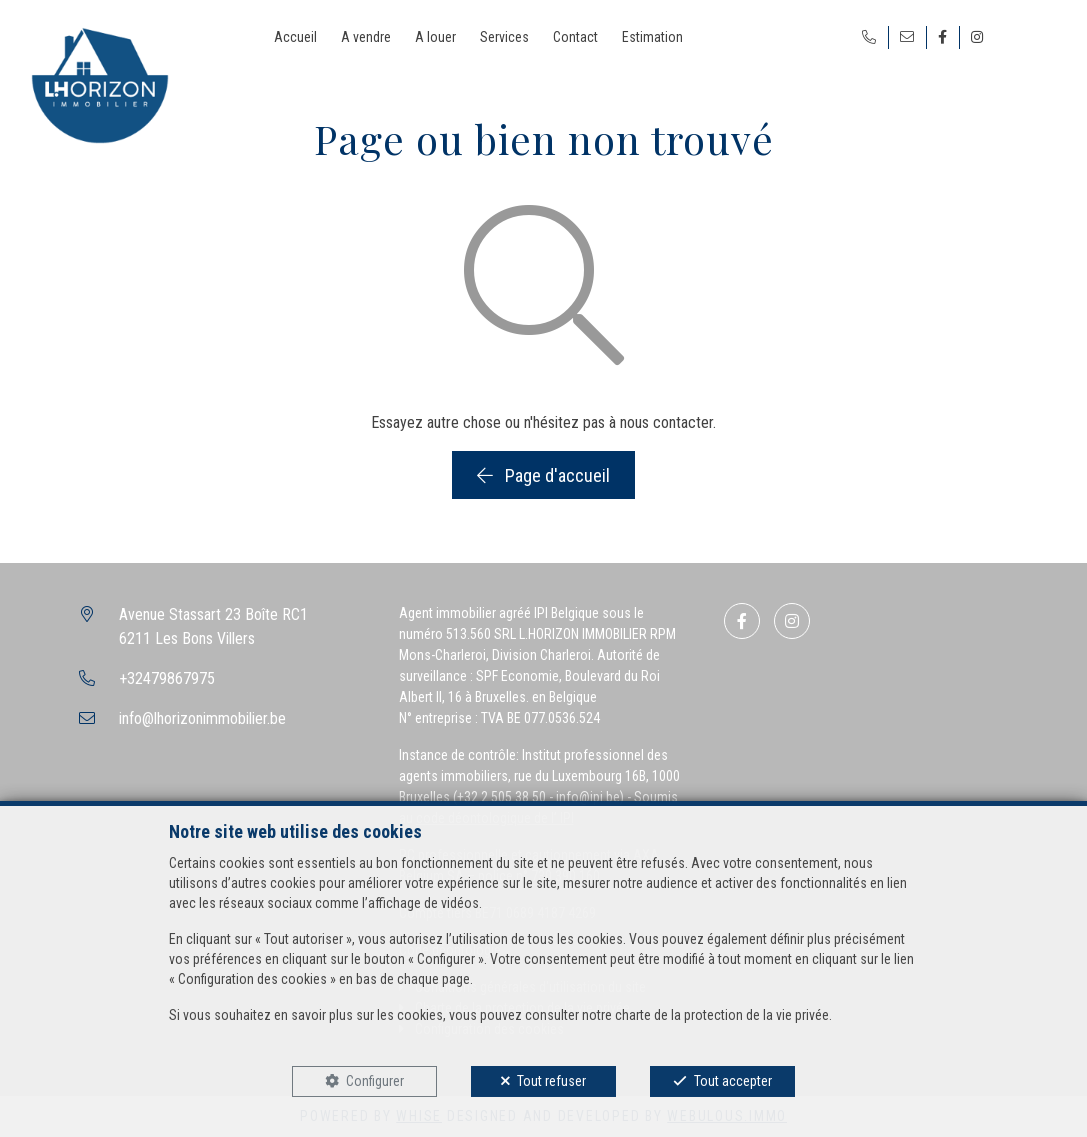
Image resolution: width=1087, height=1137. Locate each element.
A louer (435, 37)
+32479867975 (167, 678)
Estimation (652, 37)
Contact (575, 37)
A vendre (366, 37)
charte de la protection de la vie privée (722, 1015)
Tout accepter (733, 1081)
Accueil (295, 37)
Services (504, 37)
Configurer (375, 1081)
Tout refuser (551, 1081)
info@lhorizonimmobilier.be (202, 718)
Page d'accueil (543, 475)
